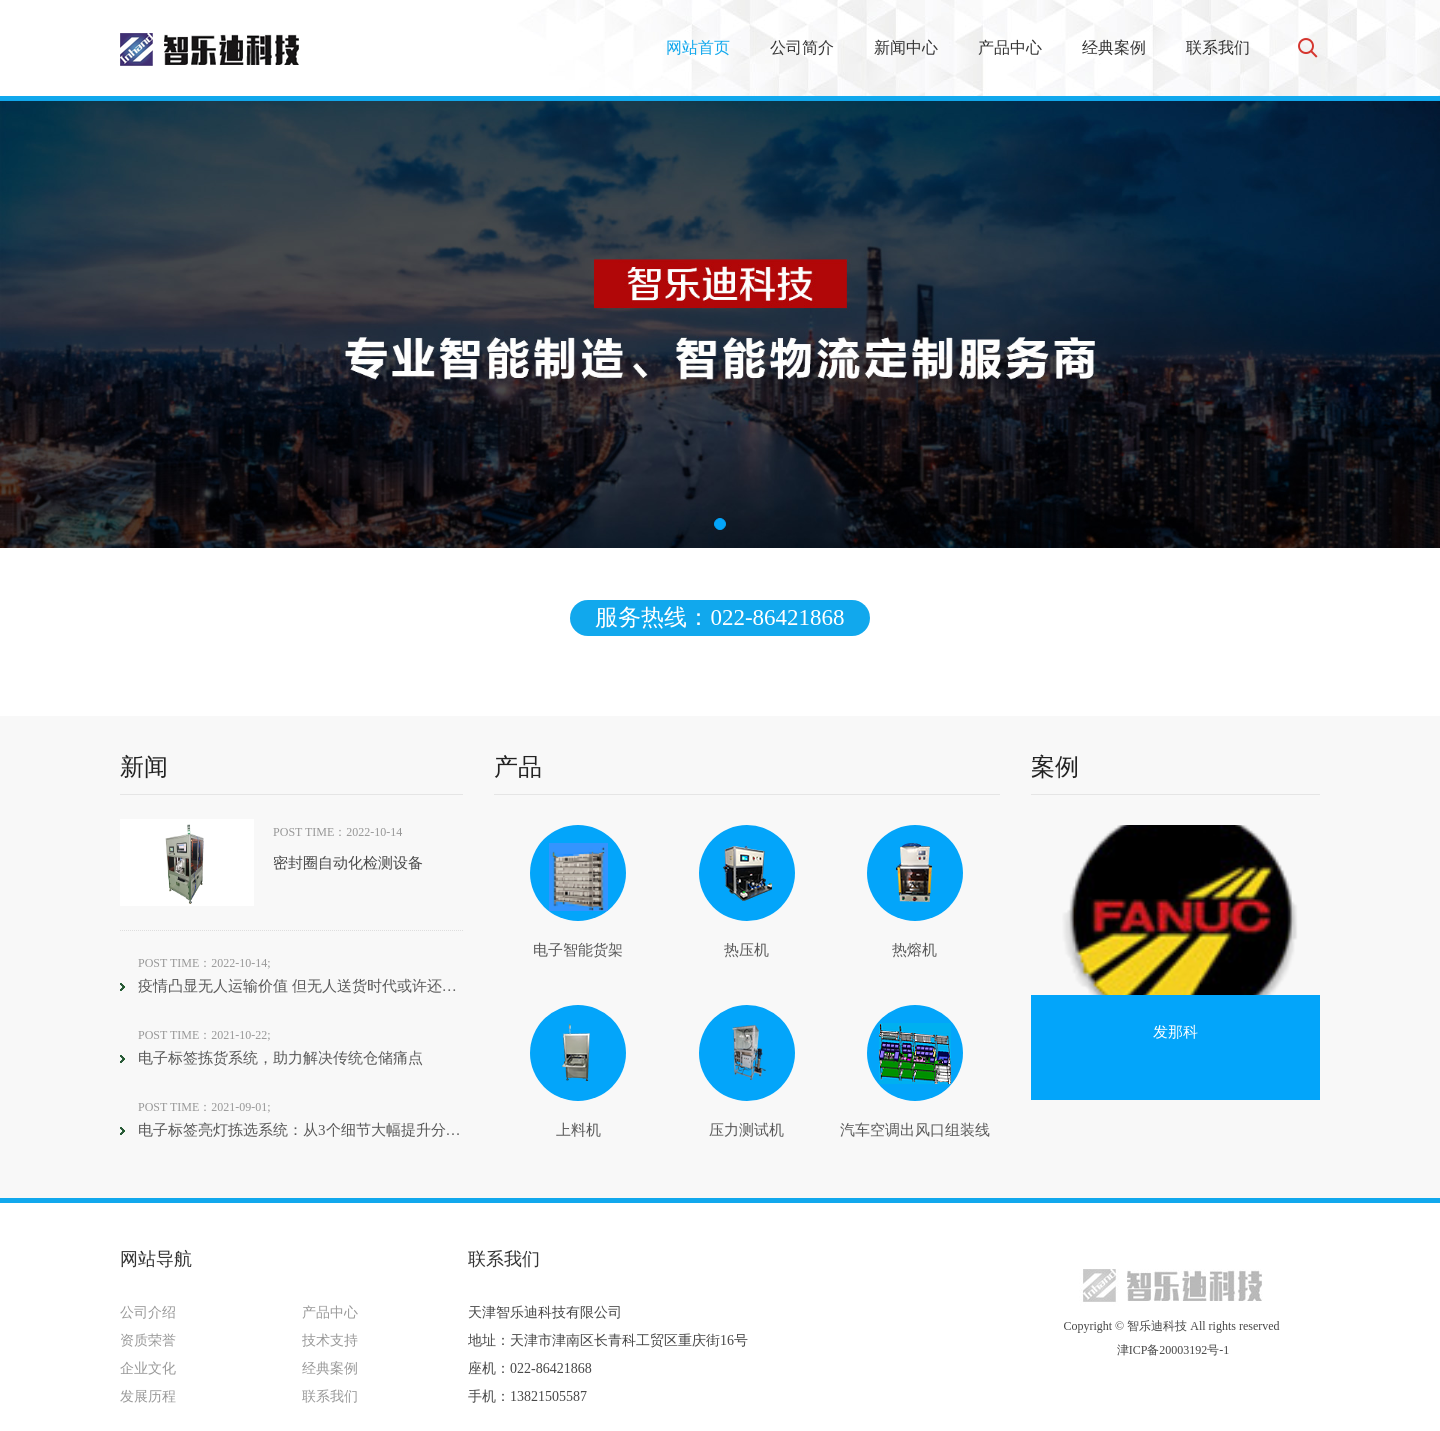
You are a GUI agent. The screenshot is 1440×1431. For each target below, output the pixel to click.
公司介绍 (148, 1312)
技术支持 (330, 1340)
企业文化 (148, 1368)
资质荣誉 (148, 1340)
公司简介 (802, 47)
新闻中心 (906, 47)
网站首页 (698, 47)
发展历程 (148, 1396)
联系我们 (1218, 47)
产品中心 (1010, 47)
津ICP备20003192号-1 (1172, 1350)
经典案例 (1114, 47)
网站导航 (156, 1259)
